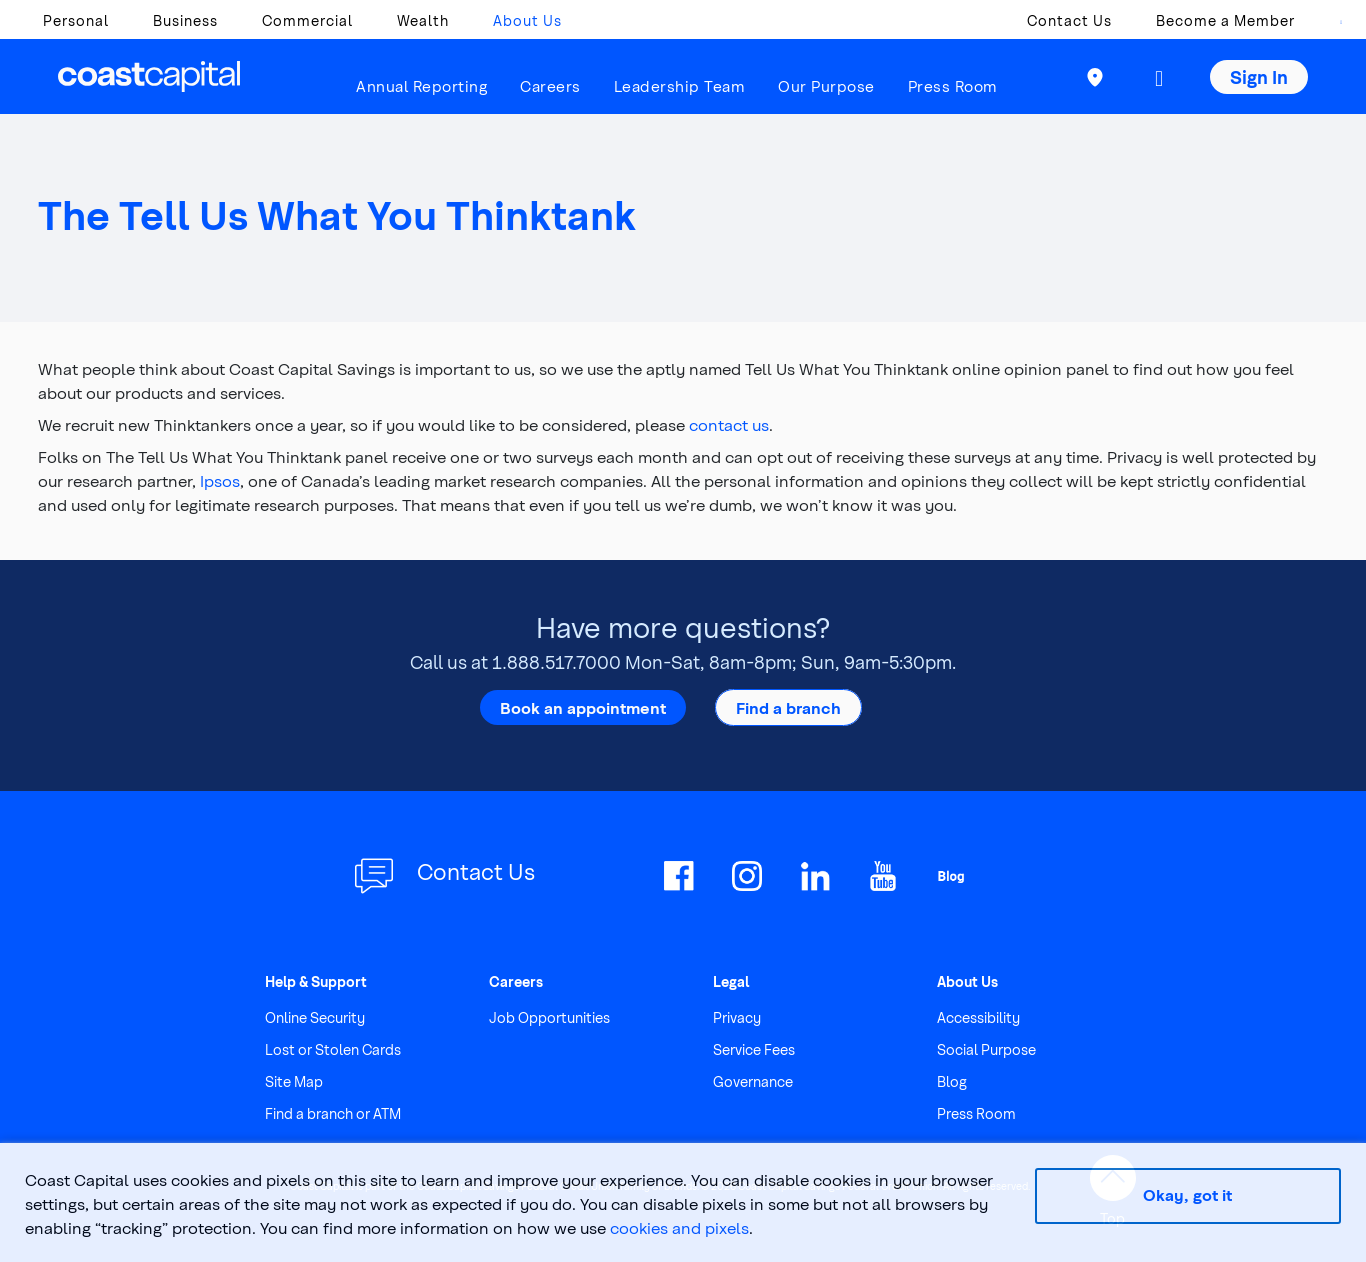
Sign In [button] (1259, 76)
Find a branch (788, 707)
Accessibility (978, 1017)
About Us (527, 20)
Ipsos (220, 480)
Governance (753, 1081)
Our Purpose (826, 86)
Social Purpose (986, 1049)
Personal (76, 20)
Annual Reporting (421, 86)
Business (185, 20)
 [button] (1159, 78)
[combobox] (1331, 26)
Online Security (315, 1017)
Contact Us (1069, 20)
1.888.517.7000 (556, 661)
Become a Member (1225, 20)
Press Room (953, 86)
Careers (550, 86)
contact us (729, 424)
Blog (952, 1081)
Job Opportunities (549, 1017)
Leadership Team (680, 86)
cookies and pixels (679, 1227)
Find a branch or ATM (333, 1113)
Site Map (294, 1081)
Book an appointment (583, 707)
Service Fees (754, 1049)
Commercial (307, 20)
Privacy (737, 1017)
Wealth (423, 20)
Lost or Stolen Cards (333, 1049)
